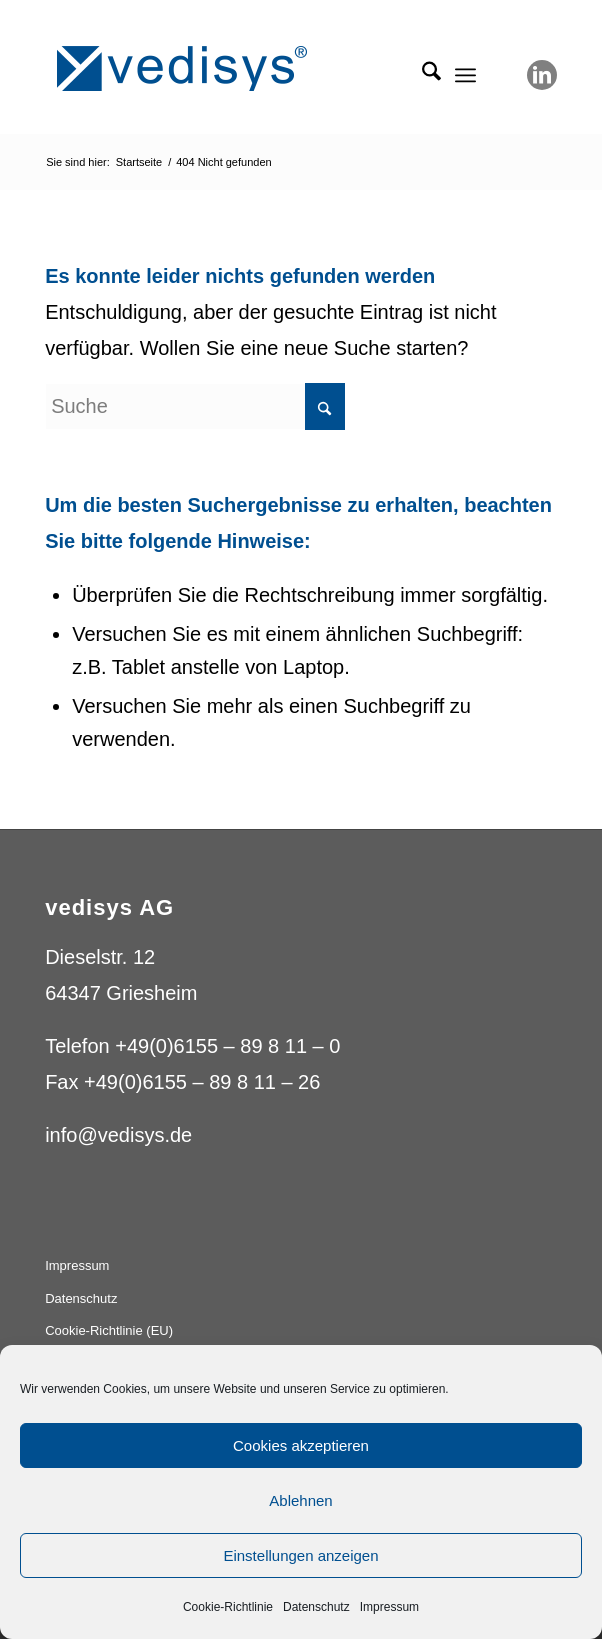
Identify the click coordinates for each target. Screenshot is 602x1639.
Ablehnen (300, 1500)
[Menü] (465, 75)
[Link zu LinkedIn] (542, 75)
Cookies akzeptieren (301, 1445)
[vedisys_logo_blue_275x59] (249, 69)
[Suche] (421, 75)
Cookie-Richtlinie (228, 1607)
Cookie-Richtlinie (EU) (109, 1330)
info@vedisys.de (118, 1135)
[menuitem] (421, 75)
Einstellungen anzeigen (300, 1555)
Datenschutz (316, 1607)
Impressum (389, 1607)
